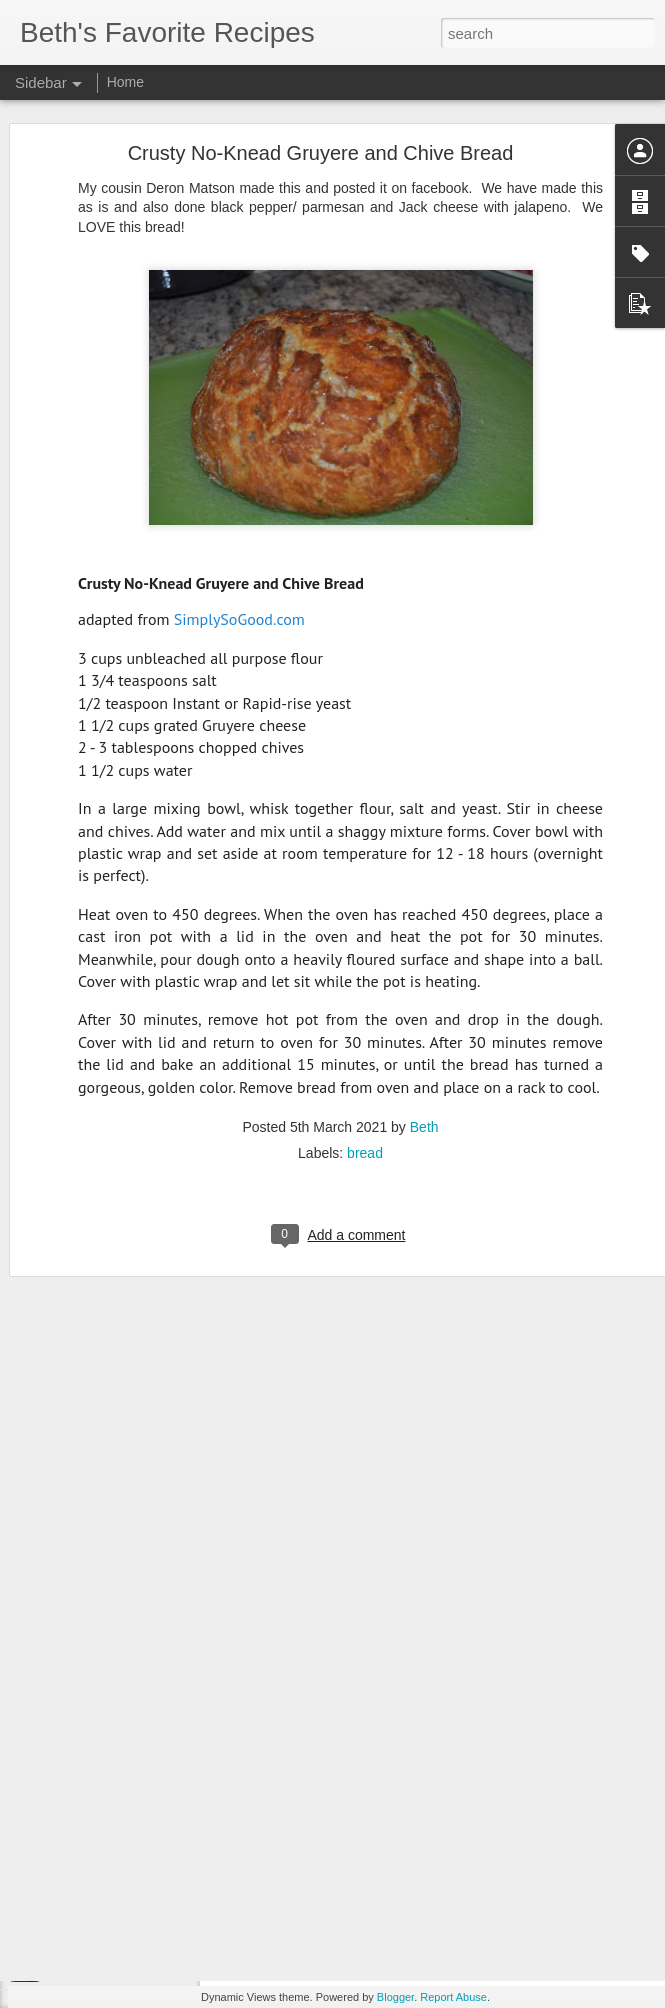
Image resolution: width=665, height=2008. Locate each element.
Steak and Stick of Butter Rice (128, 1877)
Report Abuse (453, 1997)
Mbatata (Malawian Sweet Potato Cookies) (162, 1787)
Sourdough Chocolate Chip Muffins (142, 1922)
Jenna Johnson (496, 1851)
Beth (424, 1011)
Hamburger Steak (96, 1832)
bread (365, 1037)
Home (125, 82)
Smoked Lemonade (101, 1652)
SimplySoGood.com (239, 504)
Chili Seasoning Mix (101, 1697)
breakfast (457, 1877)
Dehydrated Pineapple (108, 1967)
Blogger (395, 1997)
